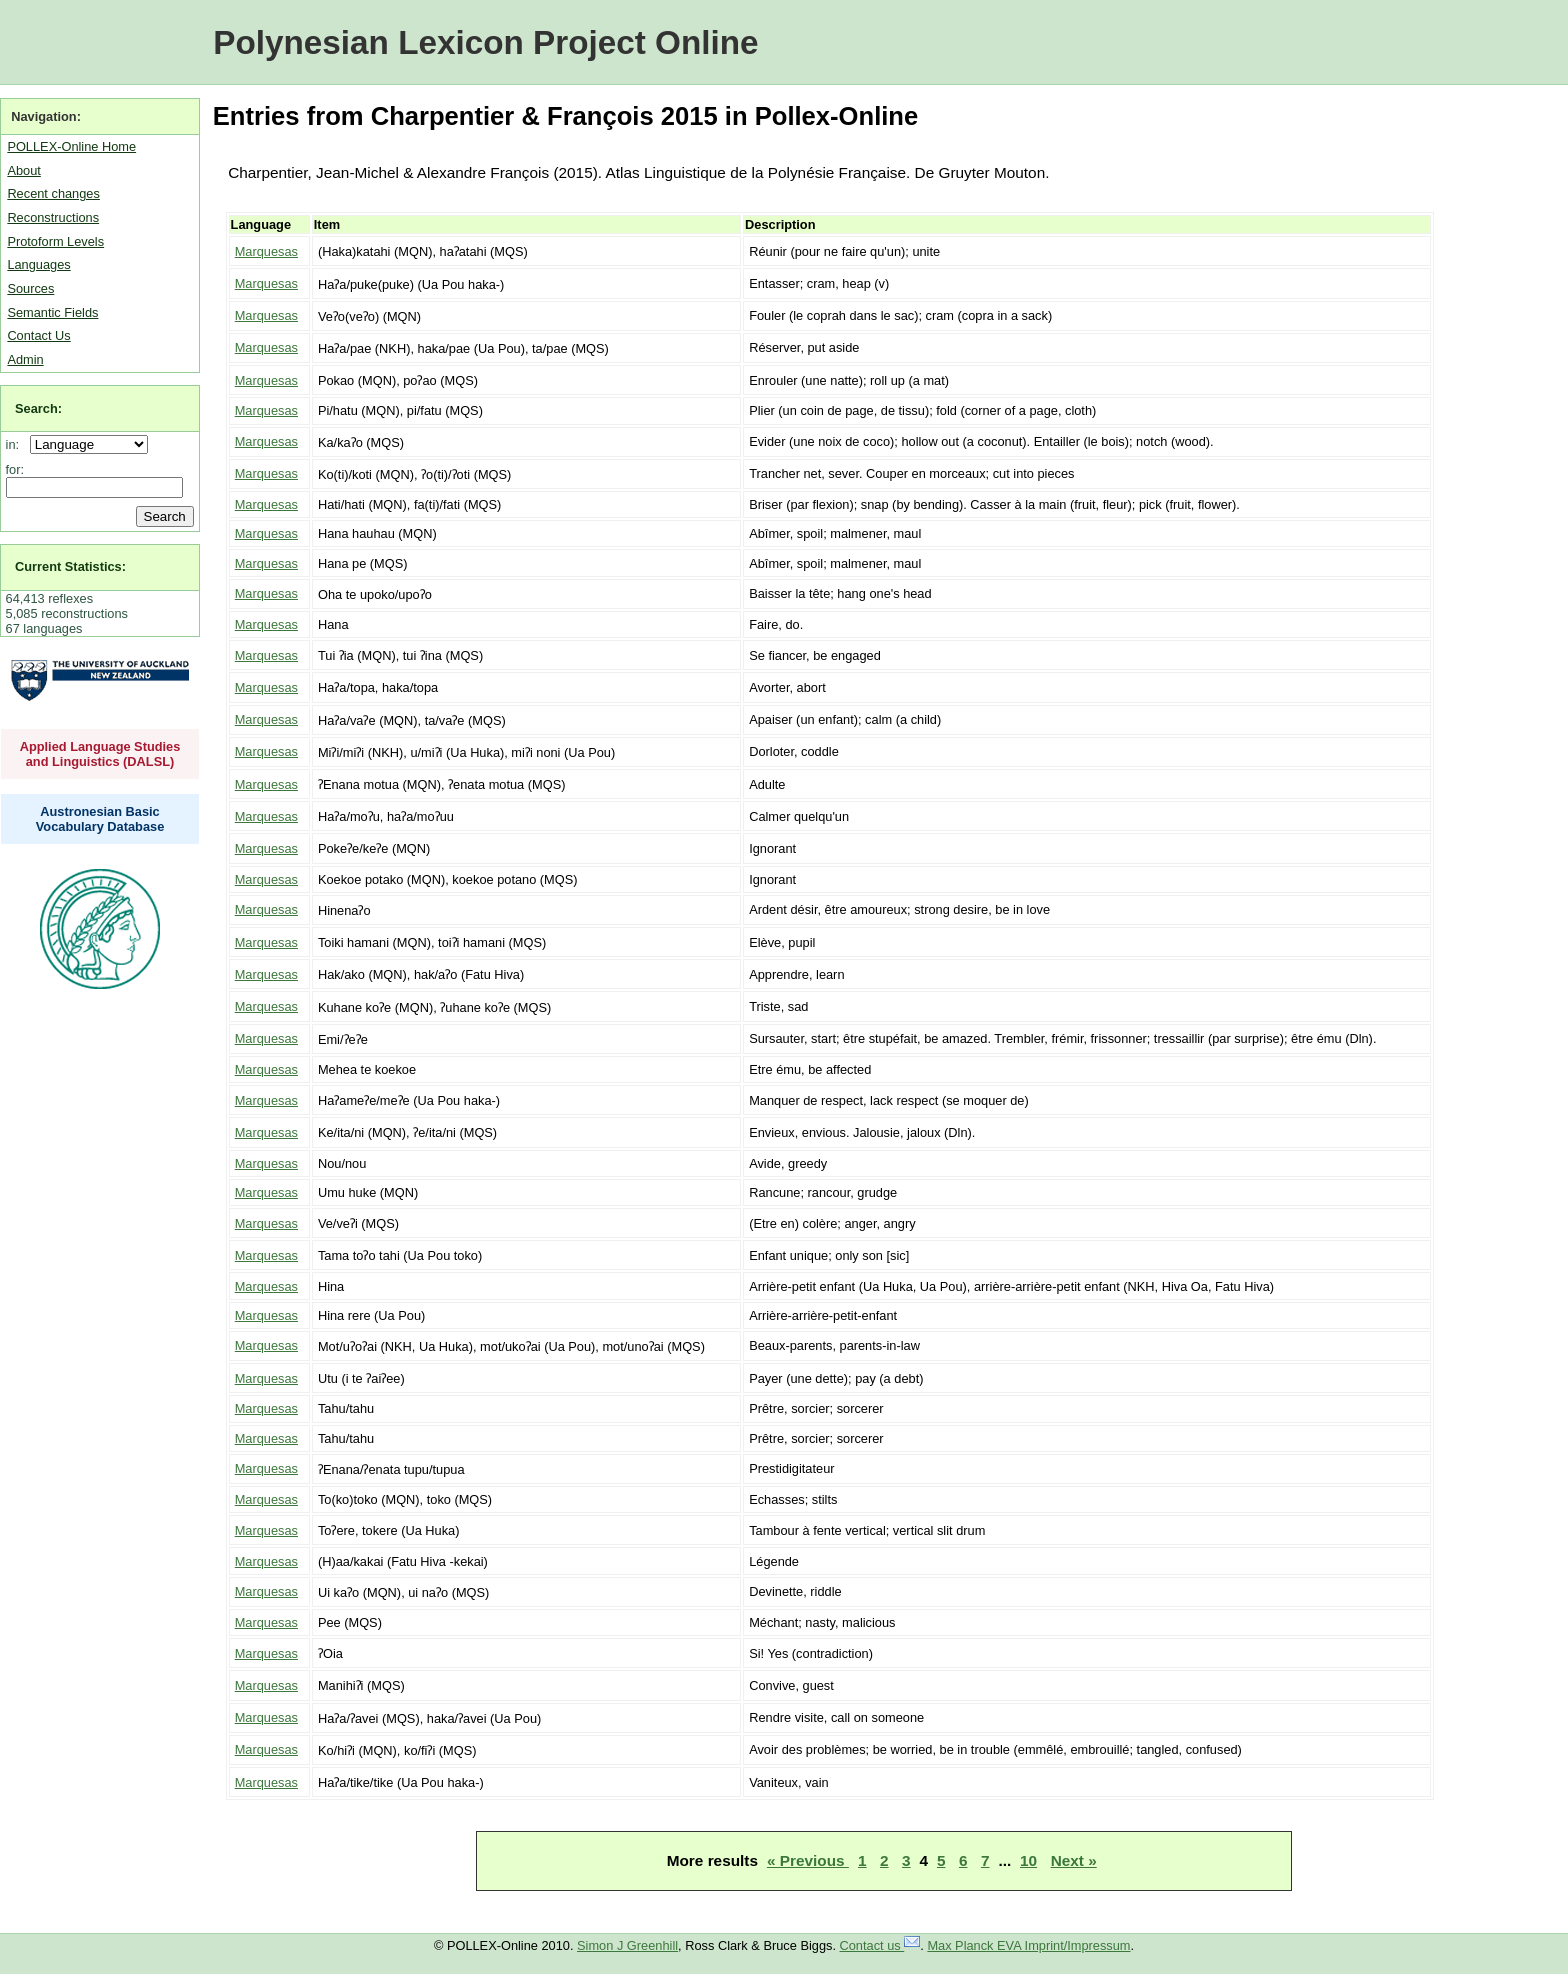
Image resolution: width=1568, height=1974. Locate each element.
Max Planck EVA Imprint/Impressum (1028, 1945)
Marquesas (266, 251)
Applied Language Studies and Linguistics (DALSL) (100, 754)
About (23, 170)
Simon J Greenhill (627, 1945)
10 (1028, 1860)
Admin (25, 359)
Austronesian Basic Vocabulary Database (100, 819)
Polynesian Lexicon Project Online (485, 42)
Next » (1074, 1860)
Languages (38, 264)
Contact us (880, 1945)
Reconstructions (53, 217)
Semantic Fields (52, 312)
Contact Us (38, 335)
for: (15, 469)
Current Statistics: (70, 566)
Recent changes (53, 193)
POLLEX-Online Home (71, 146)
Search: (38, 408)
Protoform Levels (55, 241)
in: (16, 444)
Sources (30, 288)
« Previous (808, 1860)
